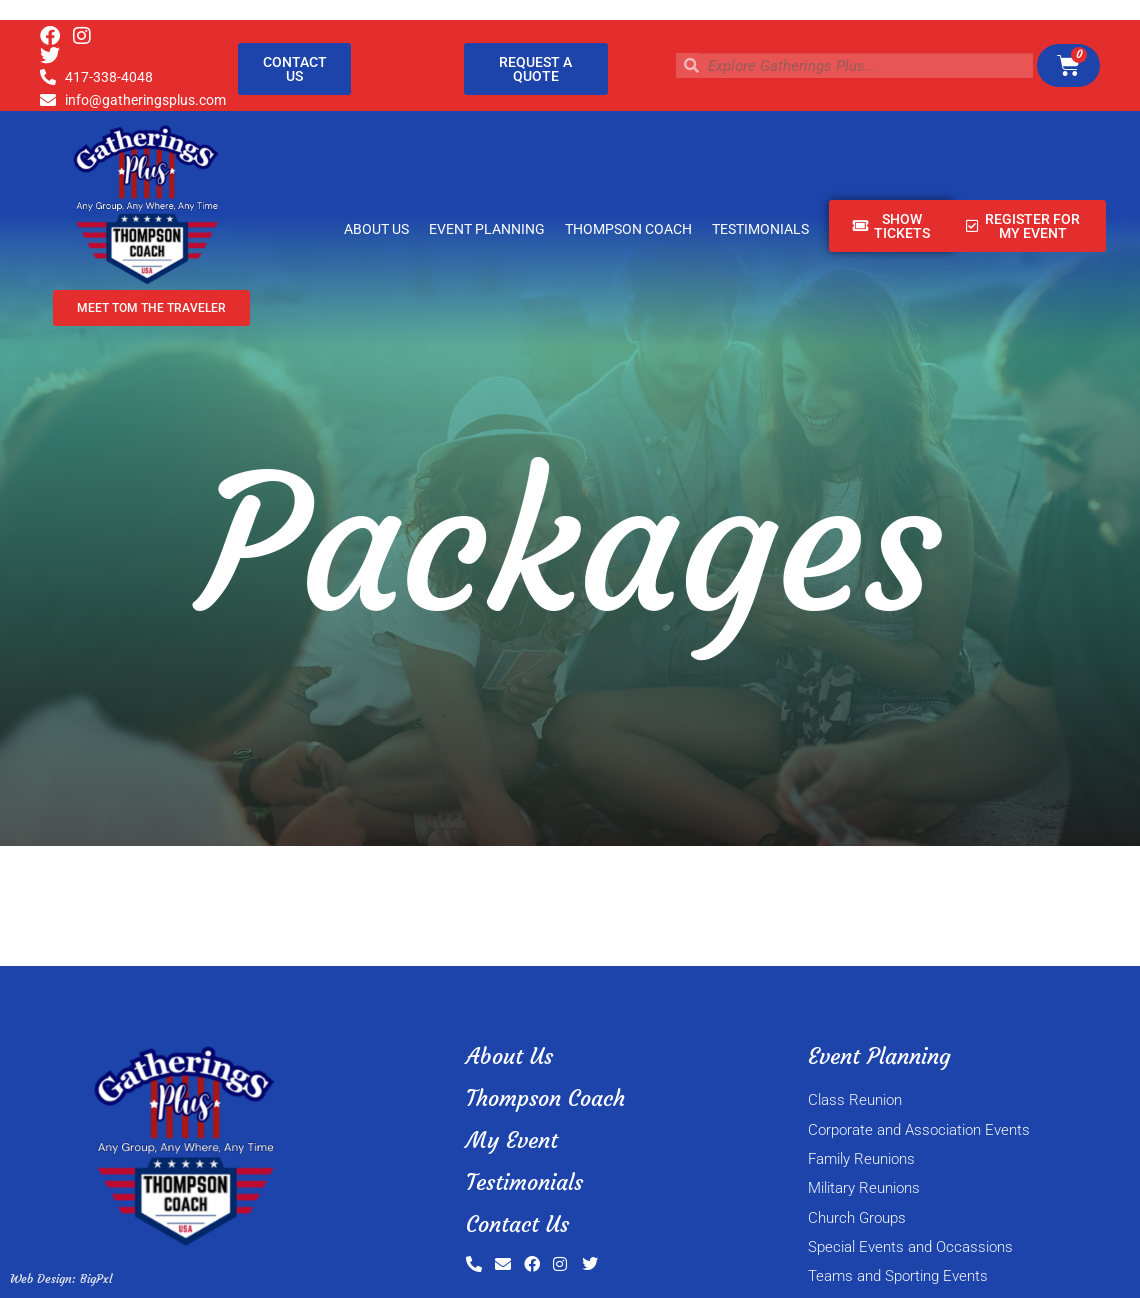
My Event (512, 1140)
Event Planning (487, 229)
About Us (376, 229)
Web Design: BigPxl (61, 1278)
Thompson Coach (628, 229)
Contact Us (517, 1224)
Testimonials (760, 229)
